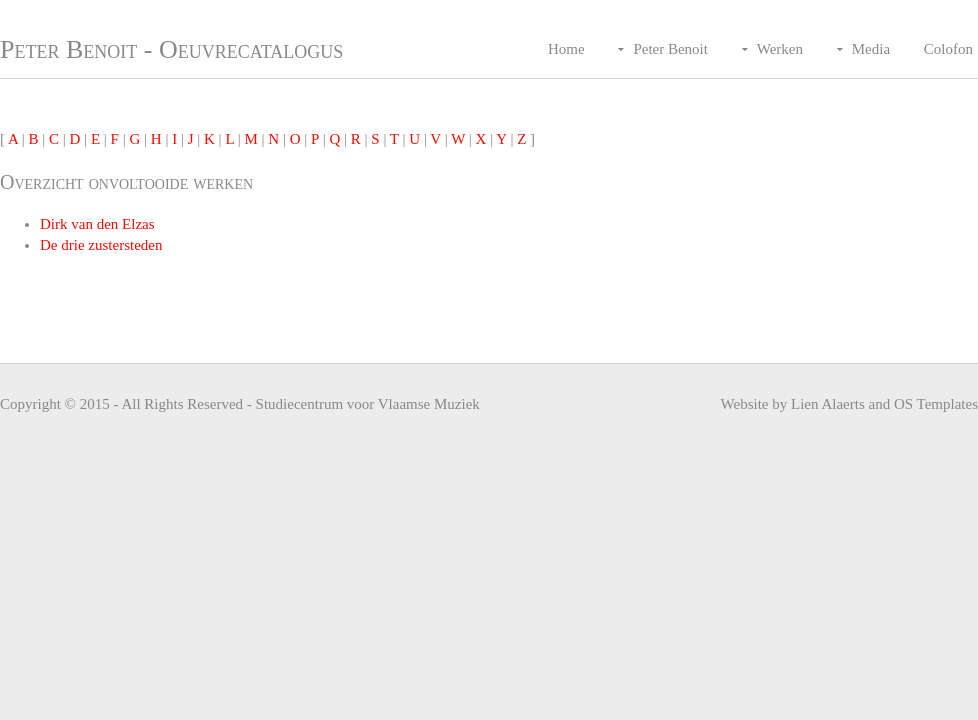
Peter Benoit (670, 49)
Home (566, 49)
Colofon (948, 49)
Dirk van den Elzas (97, 224)
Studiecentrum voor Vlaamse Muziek (368, 404)
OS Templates (936, 404)
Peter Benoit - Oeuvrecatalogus (171, 49)
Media (871, 49)
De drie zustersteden (101, 245)
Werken (780, 49)
